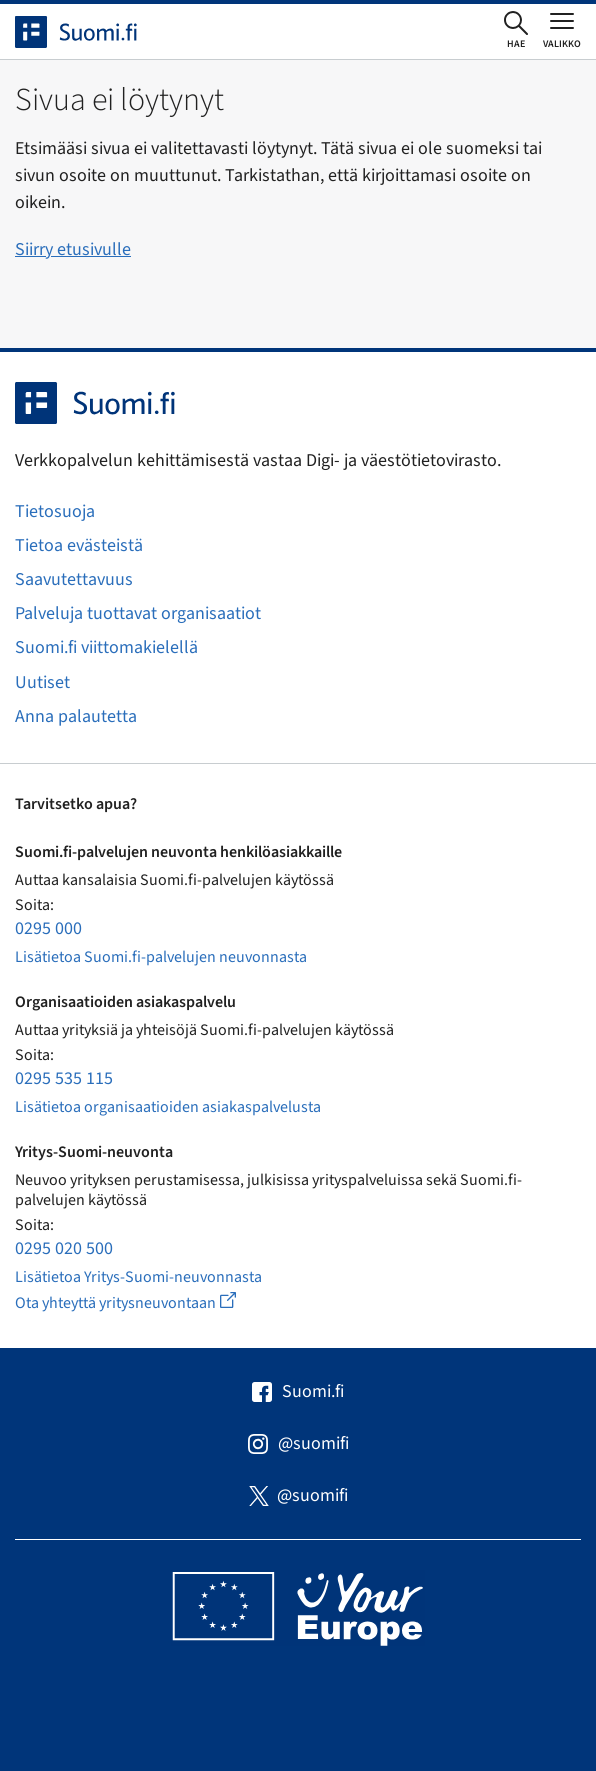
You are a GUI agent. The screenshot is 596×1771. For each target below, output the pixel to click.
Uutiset (42, 682)
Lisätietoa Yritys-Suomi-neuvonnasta (138, 1277)
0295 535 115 (64, 1078)
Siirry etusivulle (73, 249)
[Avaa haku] (516, 31)
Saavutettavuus (74, 579)
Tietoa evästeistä (79, 545)
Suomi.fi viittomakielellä (106, 647)
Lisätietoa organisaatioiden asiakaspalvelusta (168, 1107)
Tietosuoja (55, 511)
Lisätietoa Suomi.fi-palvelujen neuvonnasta (161, 957)
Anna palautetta (76, 716)
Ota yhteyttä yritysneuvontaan (148, 1302)
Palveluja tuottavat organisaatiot (138, 613)
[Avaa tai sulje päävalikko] (562, 30)
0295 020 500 (64, 1248)
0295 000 (48, 928)
